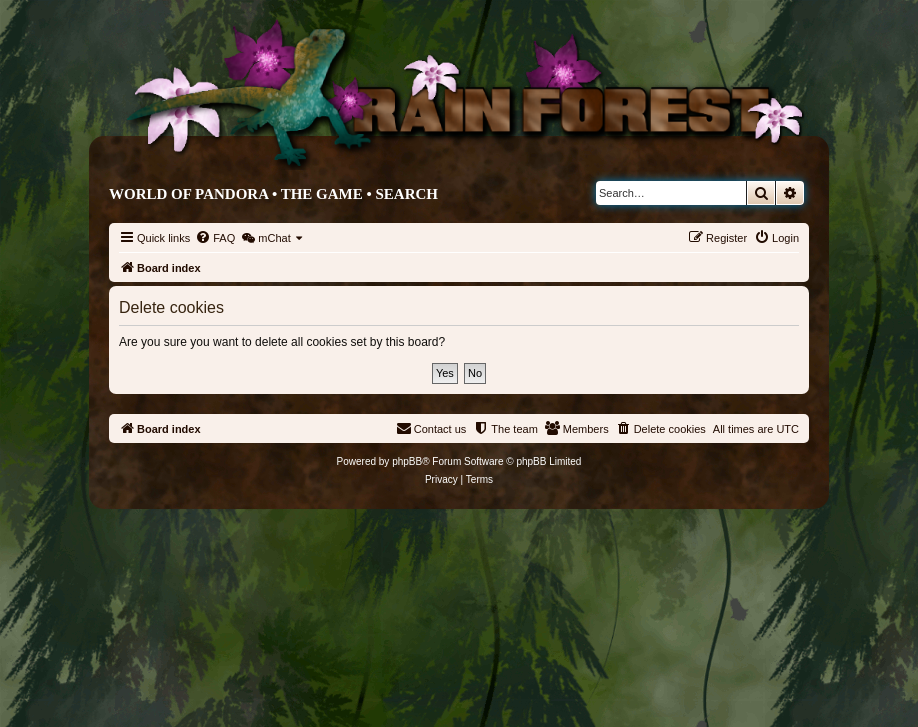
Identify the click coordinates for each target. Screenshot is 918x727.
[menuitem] (215, 238)
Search (406, 194)
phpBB (407, 461)
